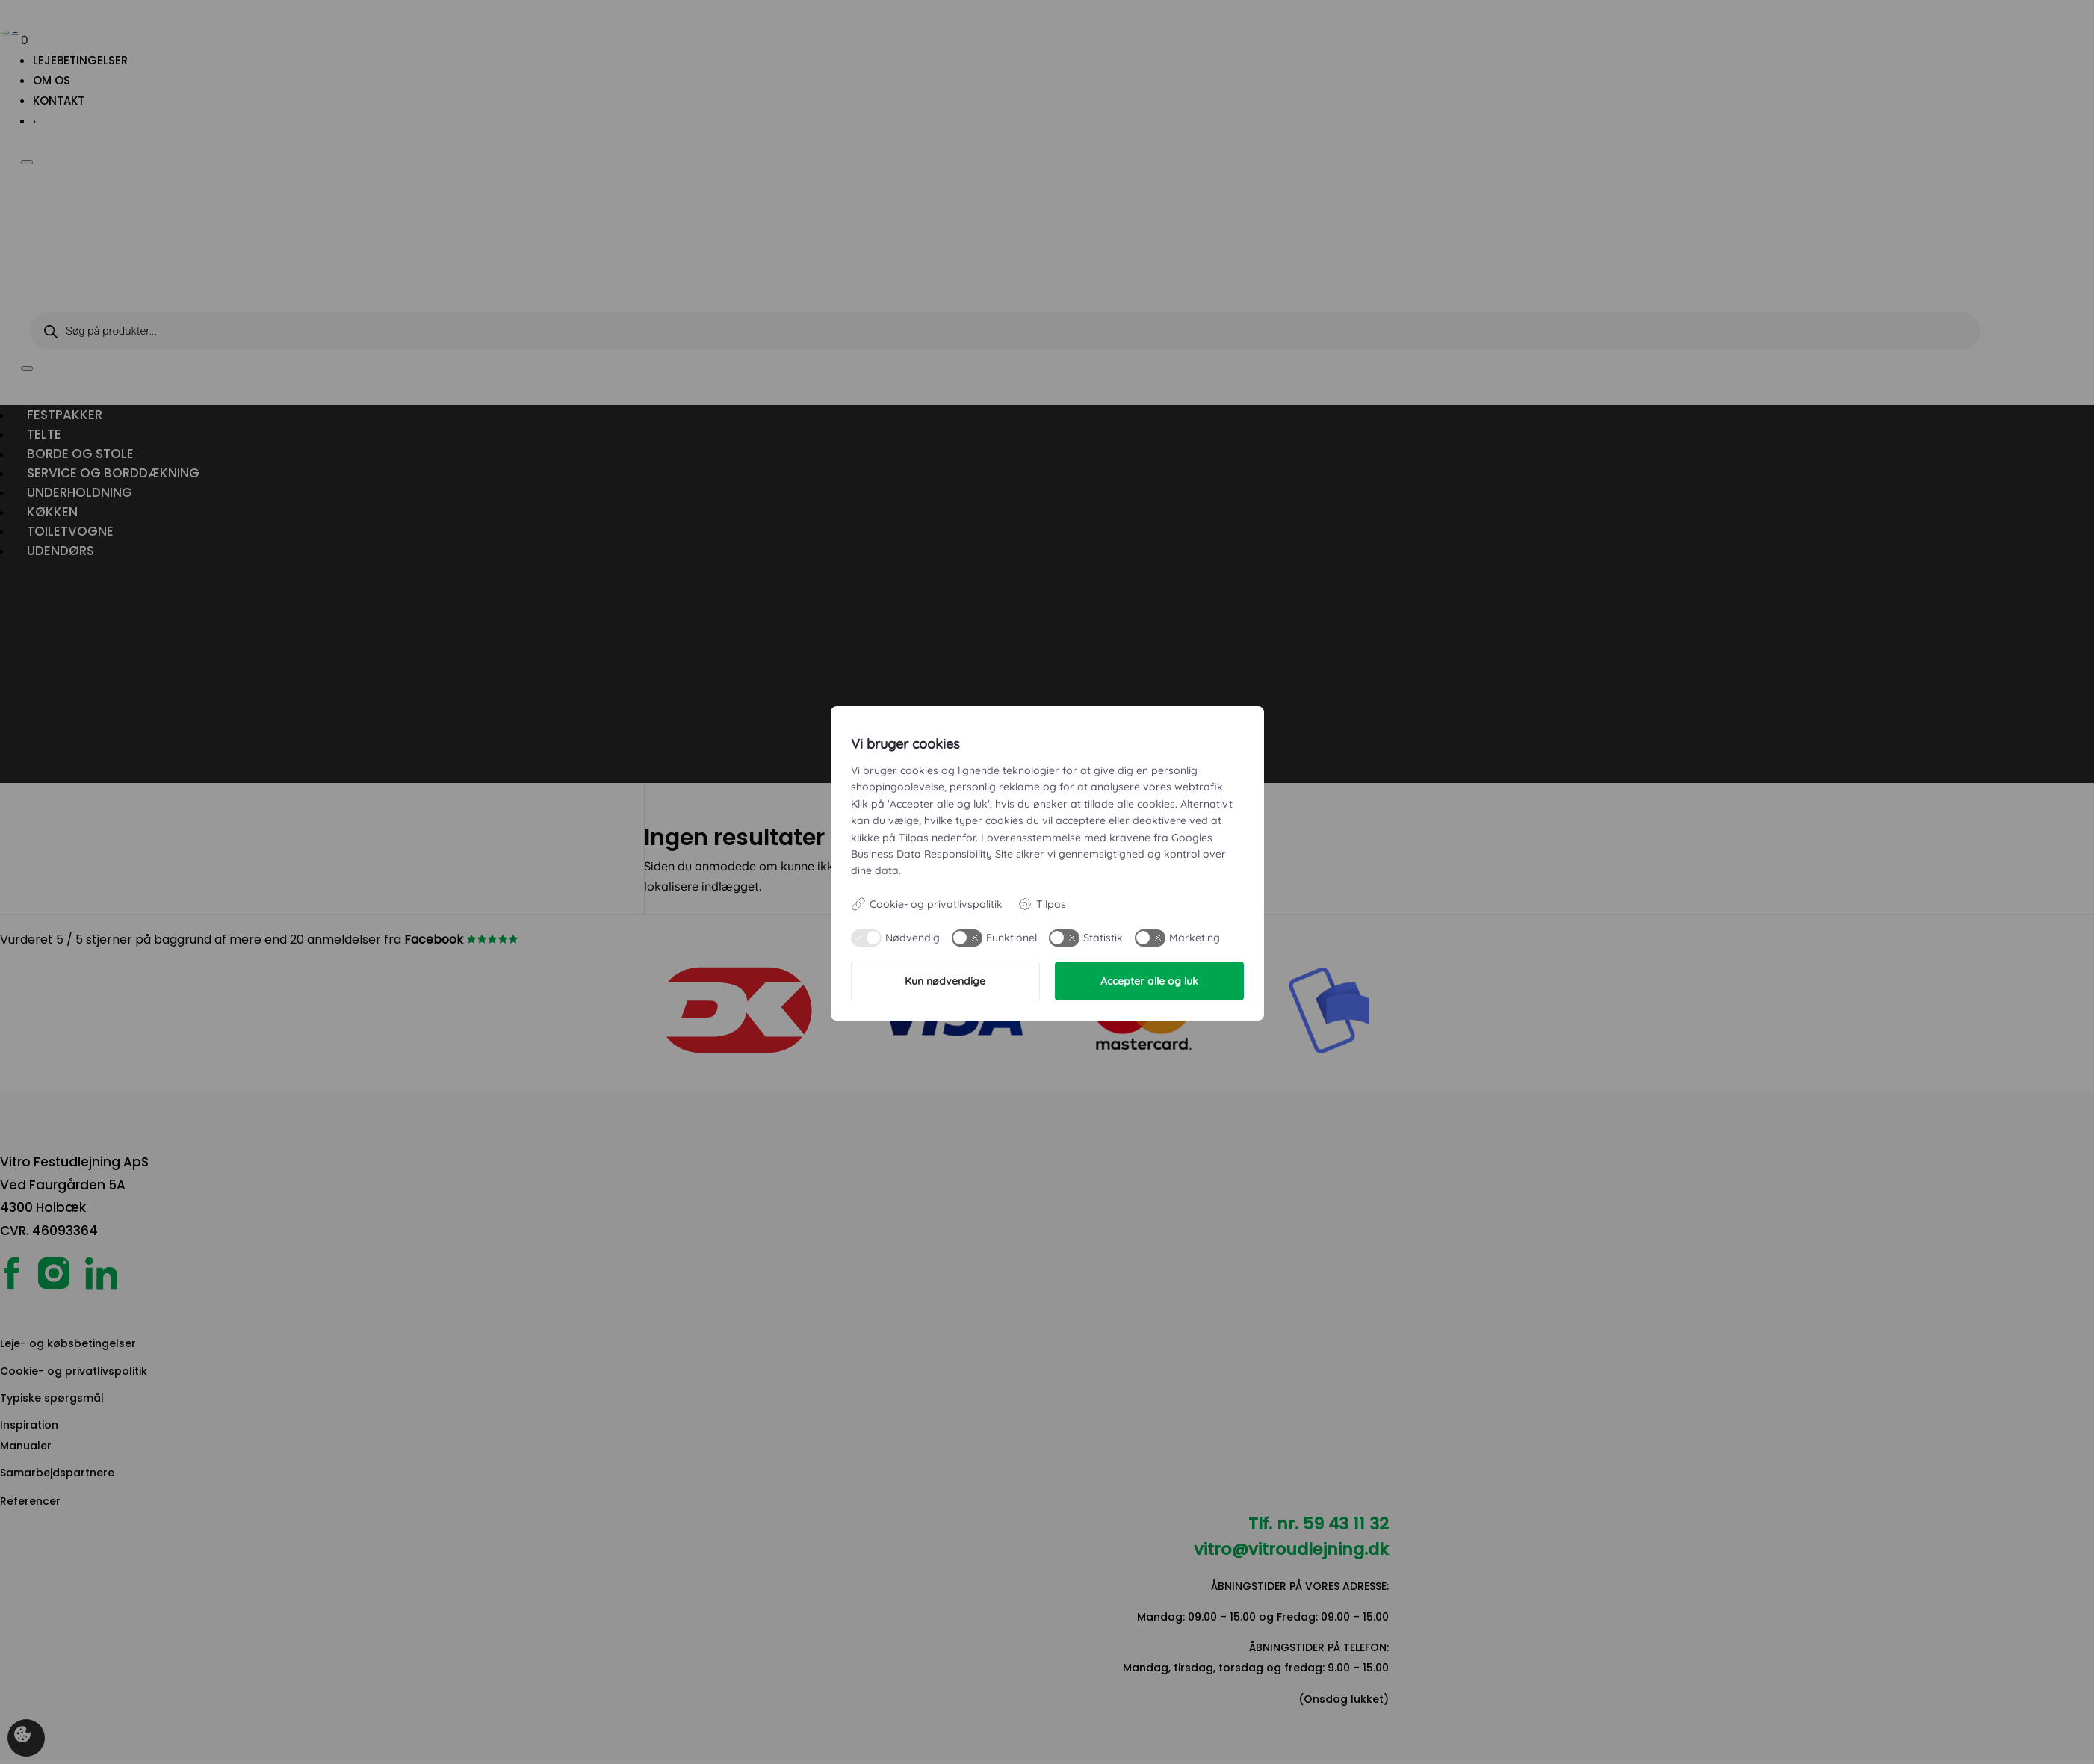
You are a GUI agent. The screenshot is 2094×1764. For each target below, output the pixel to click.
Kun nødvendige (945, 981)
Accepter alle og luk (1149, 981)
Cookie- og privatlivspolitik (927, 904)
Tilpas (1041, 904)
